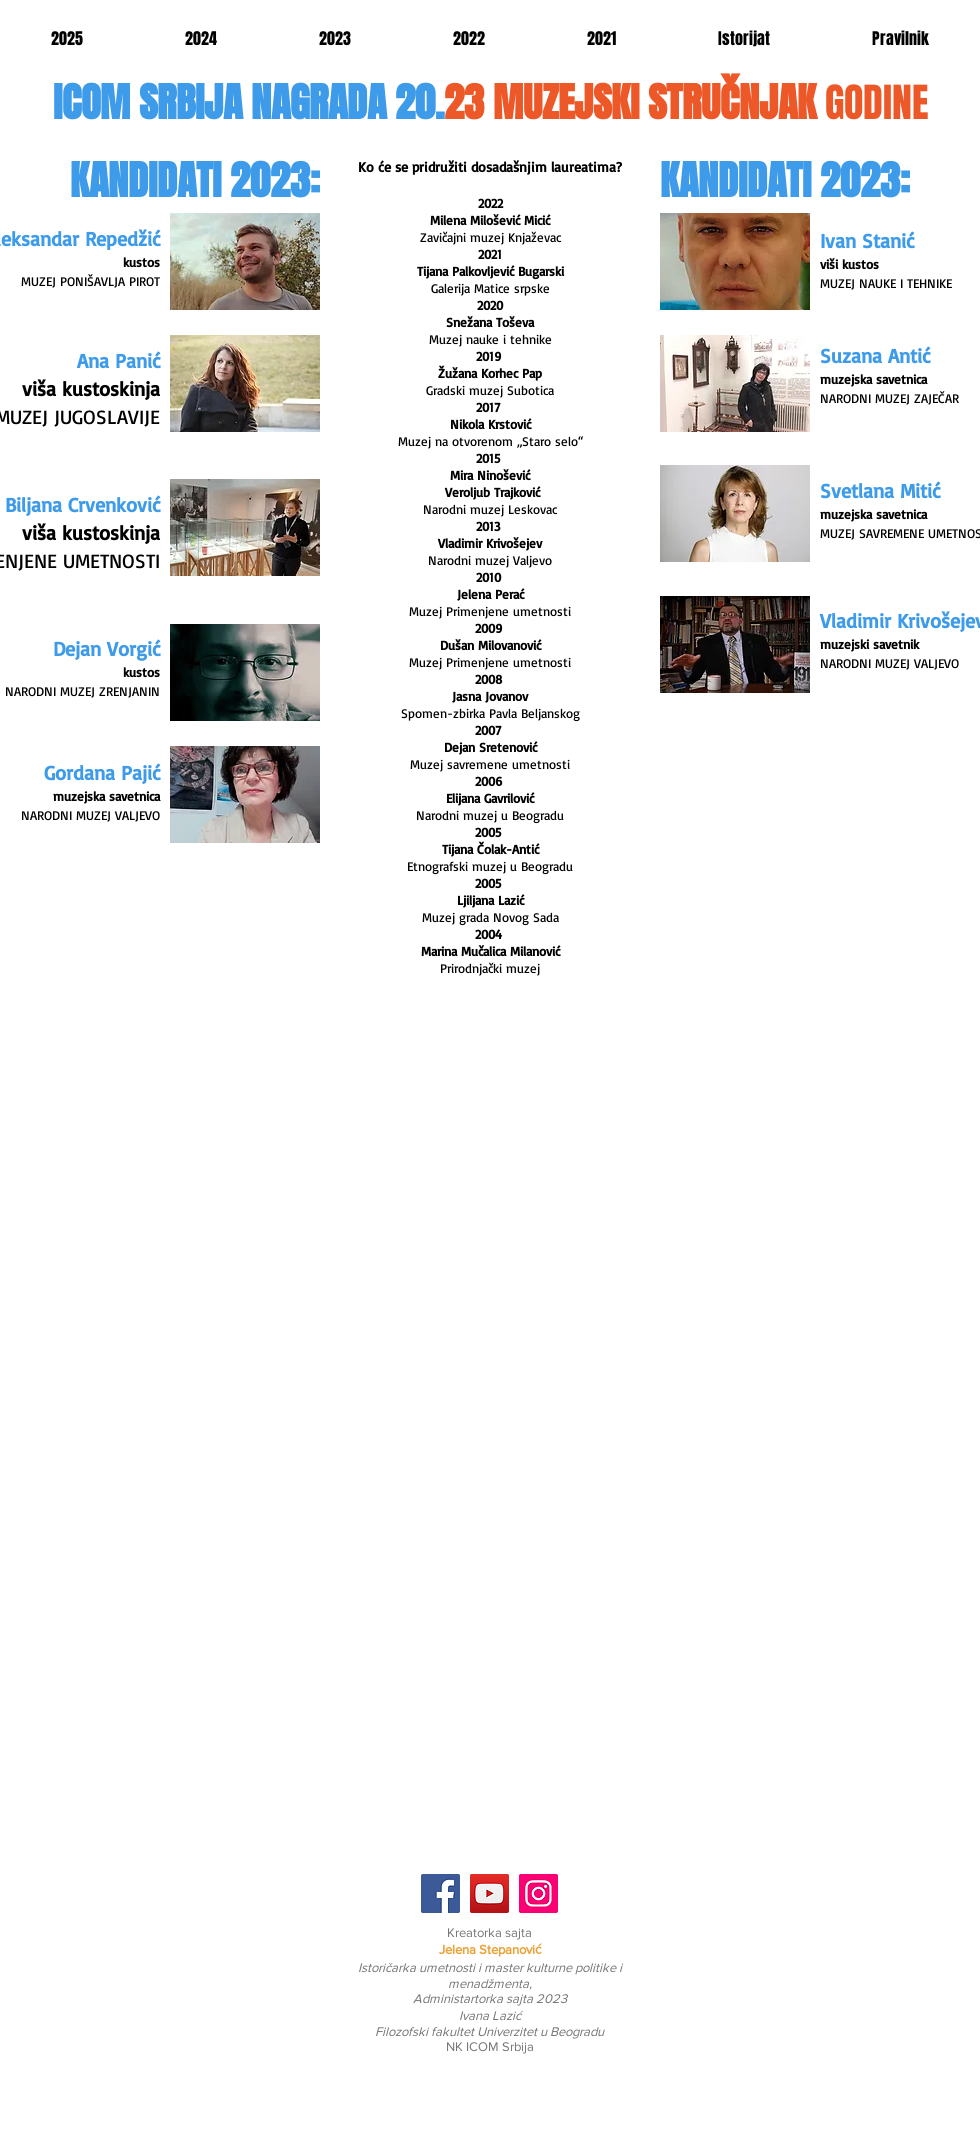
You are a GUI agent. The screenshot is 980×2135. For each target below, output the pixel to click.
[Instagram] (538, 1893)
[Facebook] (440, 1893)
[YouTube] (489, 1893)
